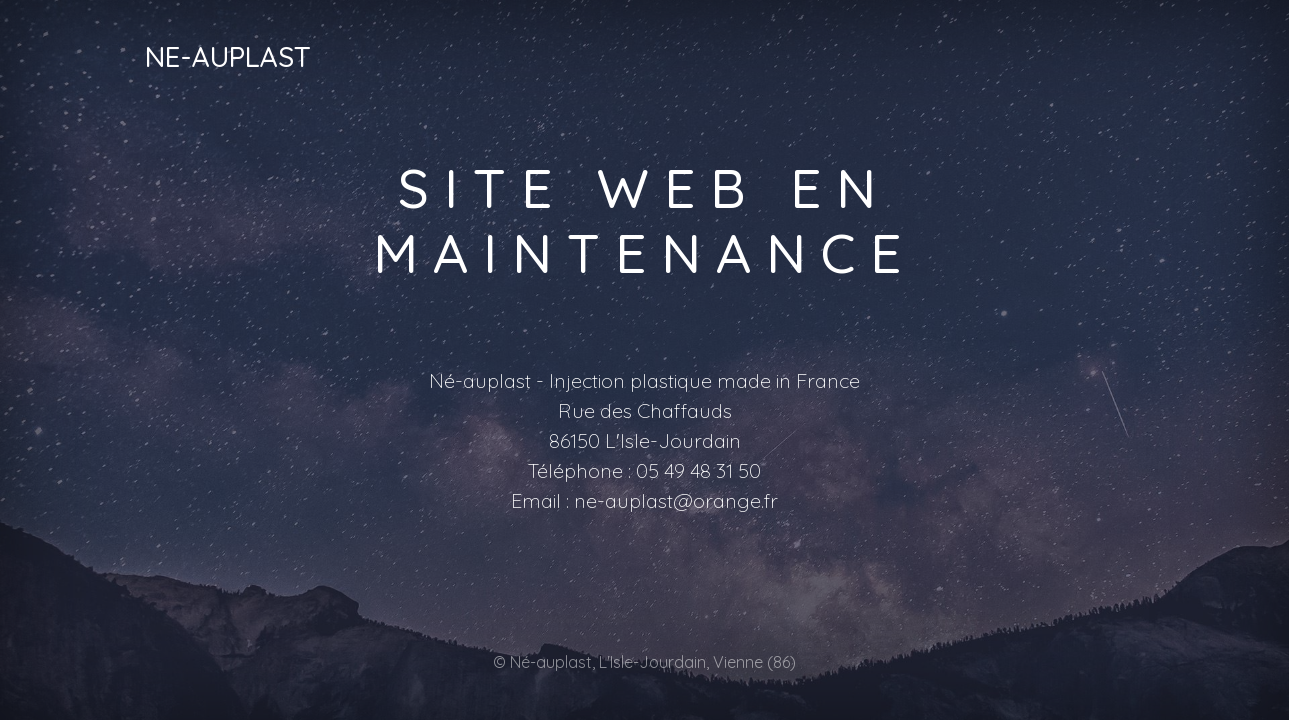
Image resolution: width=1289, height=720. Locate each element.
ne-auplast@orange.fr (676, 500)
